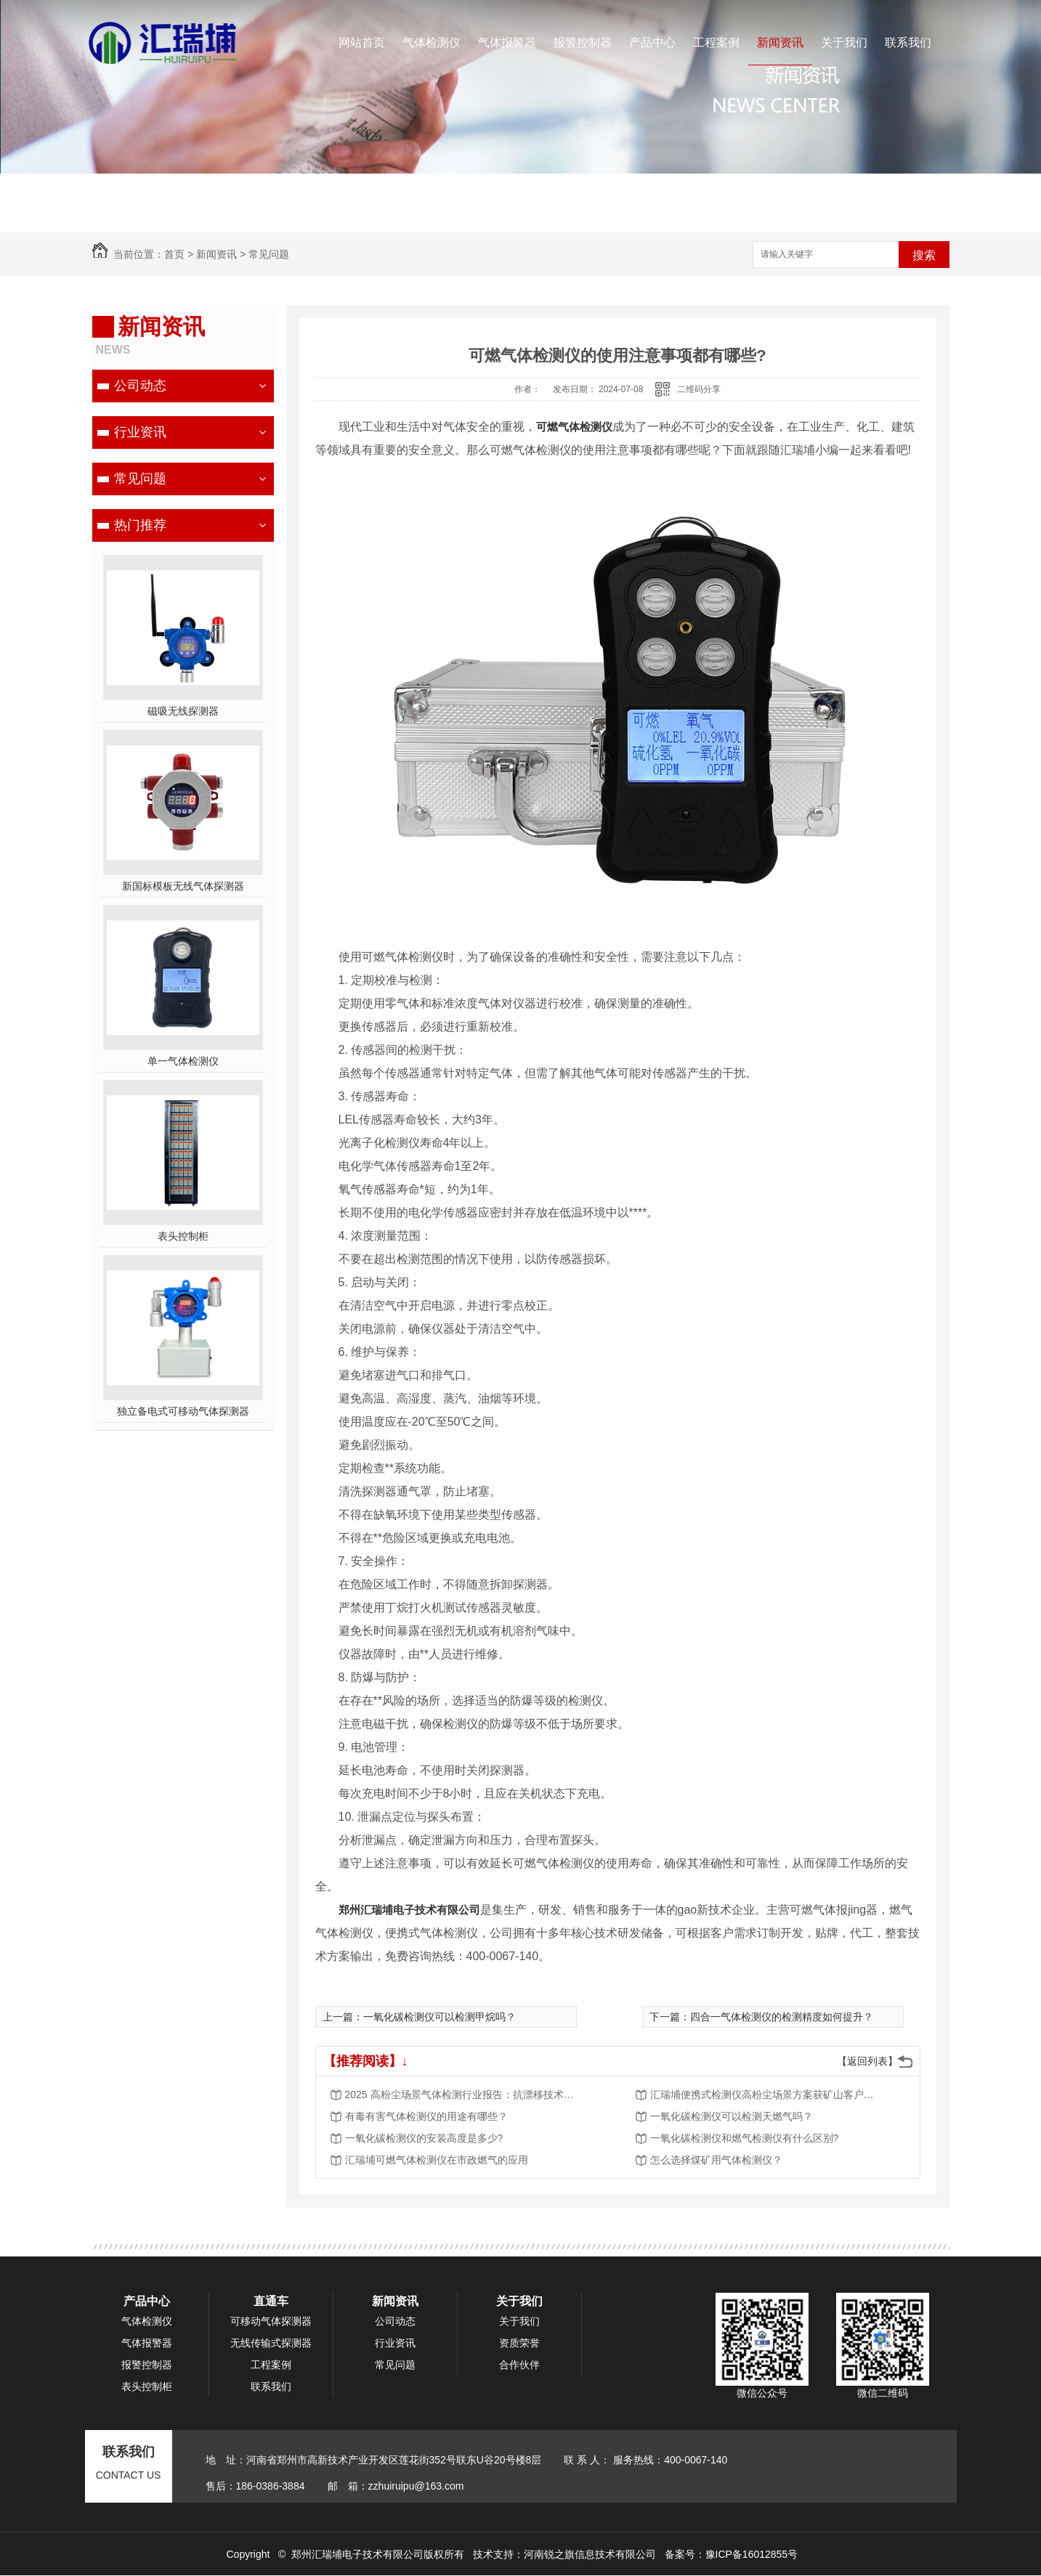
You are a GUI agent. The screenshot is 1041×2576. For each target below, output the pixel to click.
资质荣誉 (519, 2343)
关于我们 (844, 42)
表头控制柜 (183, 1236)
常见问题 (268, 254)
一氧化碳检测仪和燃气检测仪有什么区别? (744, 2138)
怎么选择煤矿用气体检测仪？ (716, 2160)
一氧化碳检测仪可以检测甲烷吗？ (439, 2017)
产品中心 (652, 42)
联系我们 (908, 42)
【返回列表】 (867, 2061)
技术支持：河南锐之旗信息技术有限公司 (564, 2554)
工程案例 (716, 42)
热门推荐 (140, 525)
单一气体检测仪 (183, 1061)
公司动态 (140, 385)
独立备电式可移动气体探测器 (183, 1411)
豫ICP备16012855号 (751, 2554)
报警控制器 (583, 42)
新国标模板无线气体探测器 (183, 886)
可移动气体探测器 (271, 2321)
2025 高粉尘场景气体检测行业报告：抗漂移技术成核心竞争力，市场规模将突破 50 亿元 (461, 2094)
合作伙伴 (519, 2364)
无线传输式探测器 (271, 2343)
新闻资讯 (780, 42)
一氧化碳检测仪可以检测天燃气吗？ (731, 2116)
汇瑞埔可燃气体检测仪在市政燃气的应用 (436, 2160)
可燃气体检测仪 (574, 426)
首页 (174, 254)
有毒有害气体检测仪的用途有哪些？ (426, 2116)
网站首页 (362, 42)
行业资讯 (140, 432)
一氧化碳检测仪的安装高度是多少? (424, 2138)
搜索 (924, 255)
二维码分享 (699, 389)
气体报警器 (507, 42)
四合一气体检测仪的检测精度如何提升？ (781, 2017)
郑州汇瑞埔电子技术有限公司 (409, 1909)
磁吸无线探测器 (183, 711)
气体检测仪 (431, 42)
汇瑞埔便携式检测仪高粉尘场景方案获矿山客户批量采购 (766, 2094)
